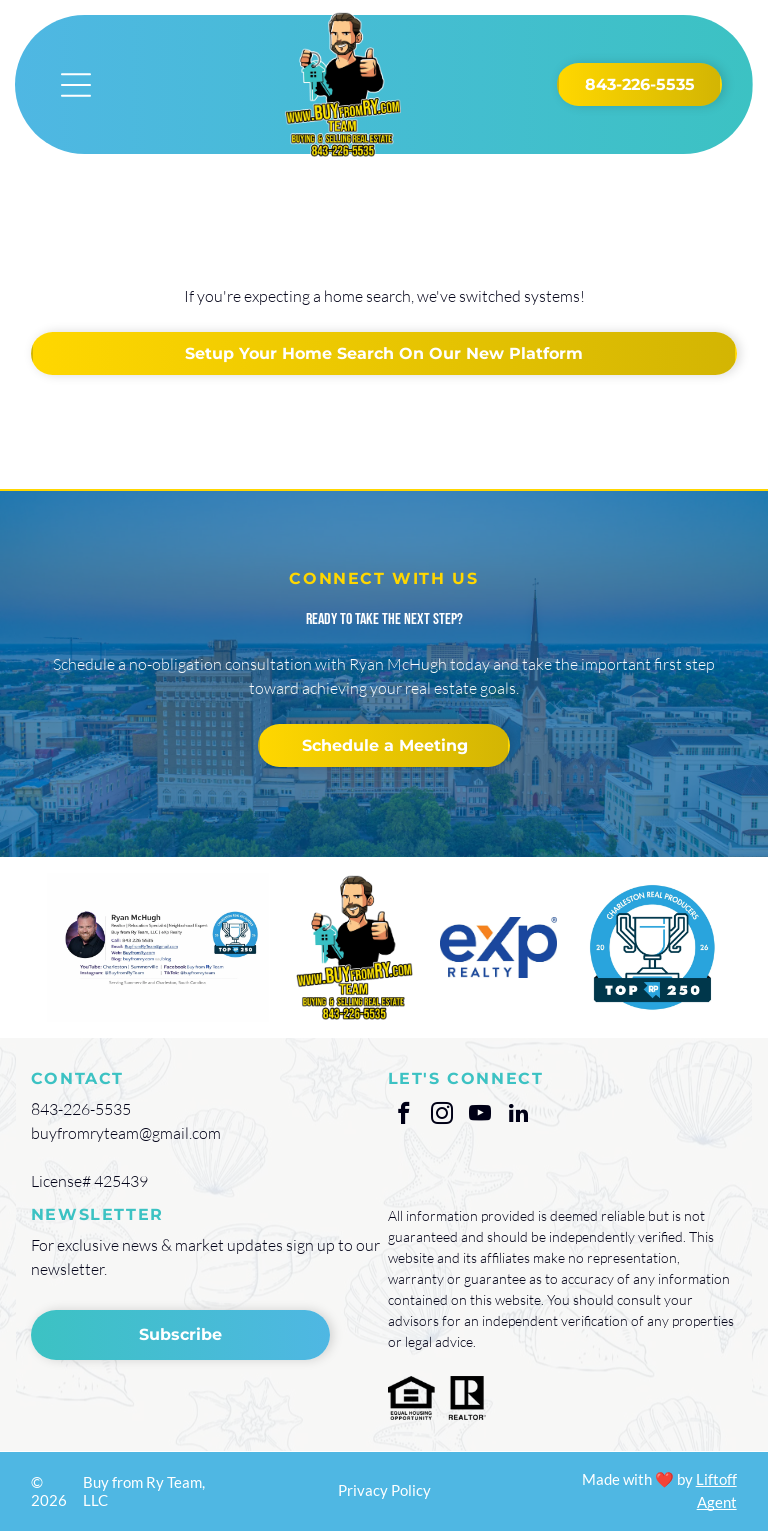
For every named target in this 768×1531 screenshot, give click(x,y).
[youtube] (480, 1116)
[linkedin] (518, 1116)
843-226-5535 (81, 1109)
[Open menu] (76, 85)
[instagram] (442, 1116)
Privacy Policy (384, 1490)
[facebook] (404, 1116)
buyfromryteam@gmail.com (126, 1133)
